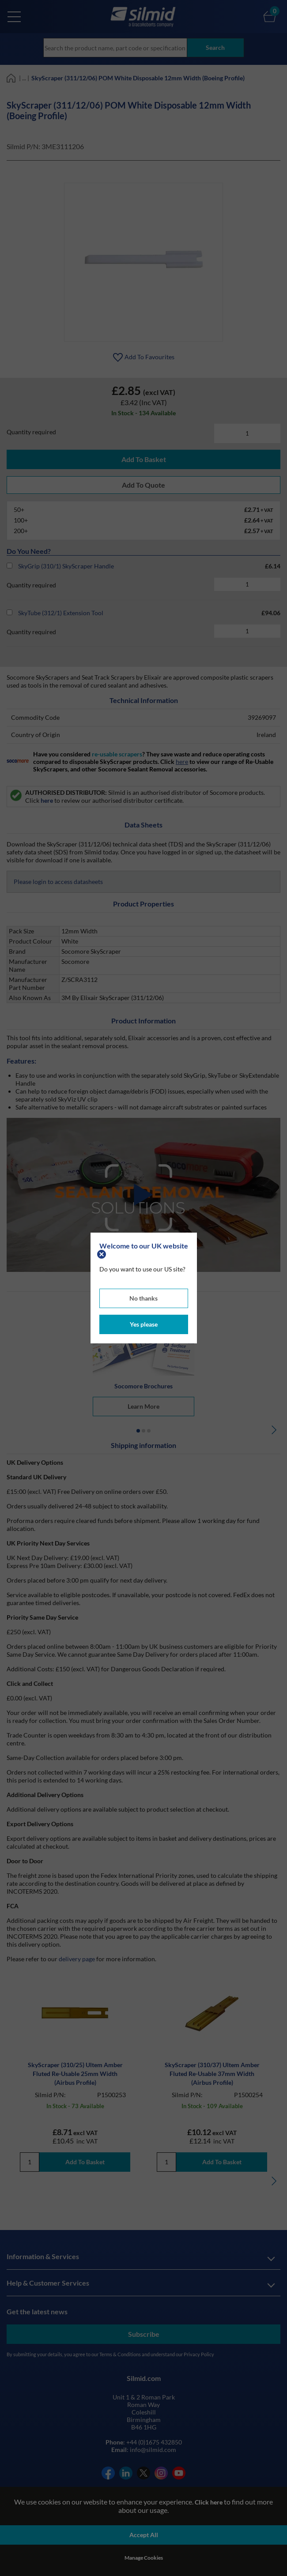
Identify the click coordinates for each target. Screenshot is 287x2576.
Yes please (144, 1324)
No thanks (143, 1298)
